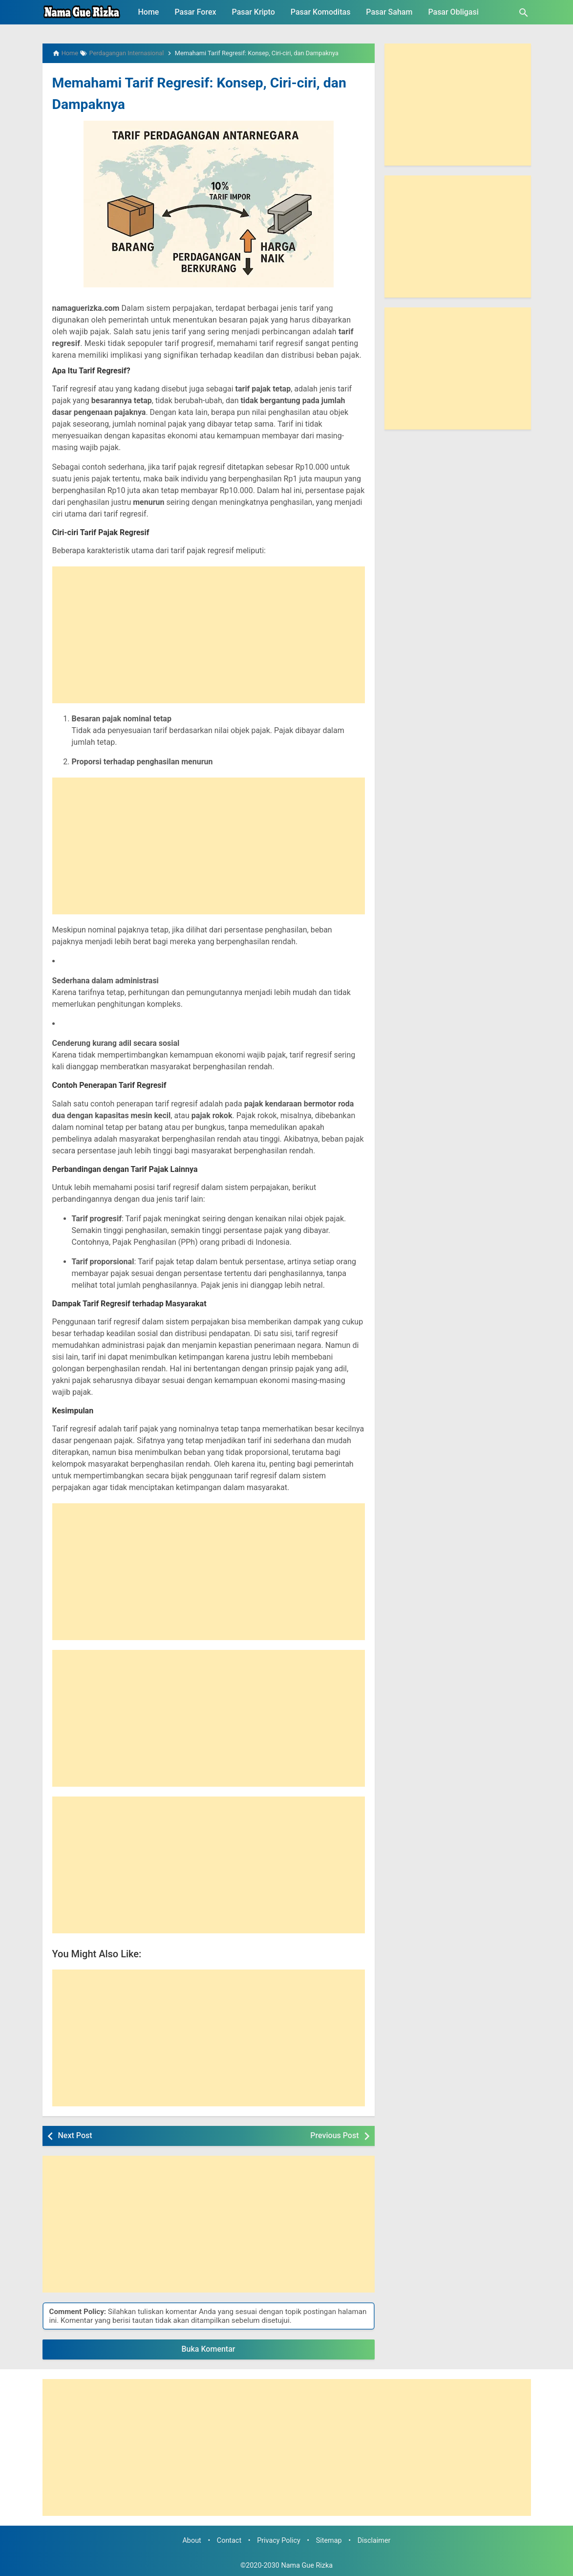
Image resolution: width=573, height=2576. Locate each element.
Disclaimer (374, 2540)
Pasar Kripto (253, 12)
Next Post (75, 2135)
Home (148, 12)
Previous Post (334, 2135)
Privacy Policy (278, 2540)
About (191, 2540)
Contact (229, 2540)
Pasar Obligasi (453, 12)
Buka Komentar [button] (208, 2349)
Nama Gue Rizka (307, 2565)
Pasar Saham (389, 12)
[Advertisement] (208, 634)
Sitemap (329, 2540)
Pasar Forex (195, 12)
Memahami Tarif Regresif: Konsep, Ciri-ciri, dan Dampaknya (203, 91)
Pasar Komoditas (321, 12)
